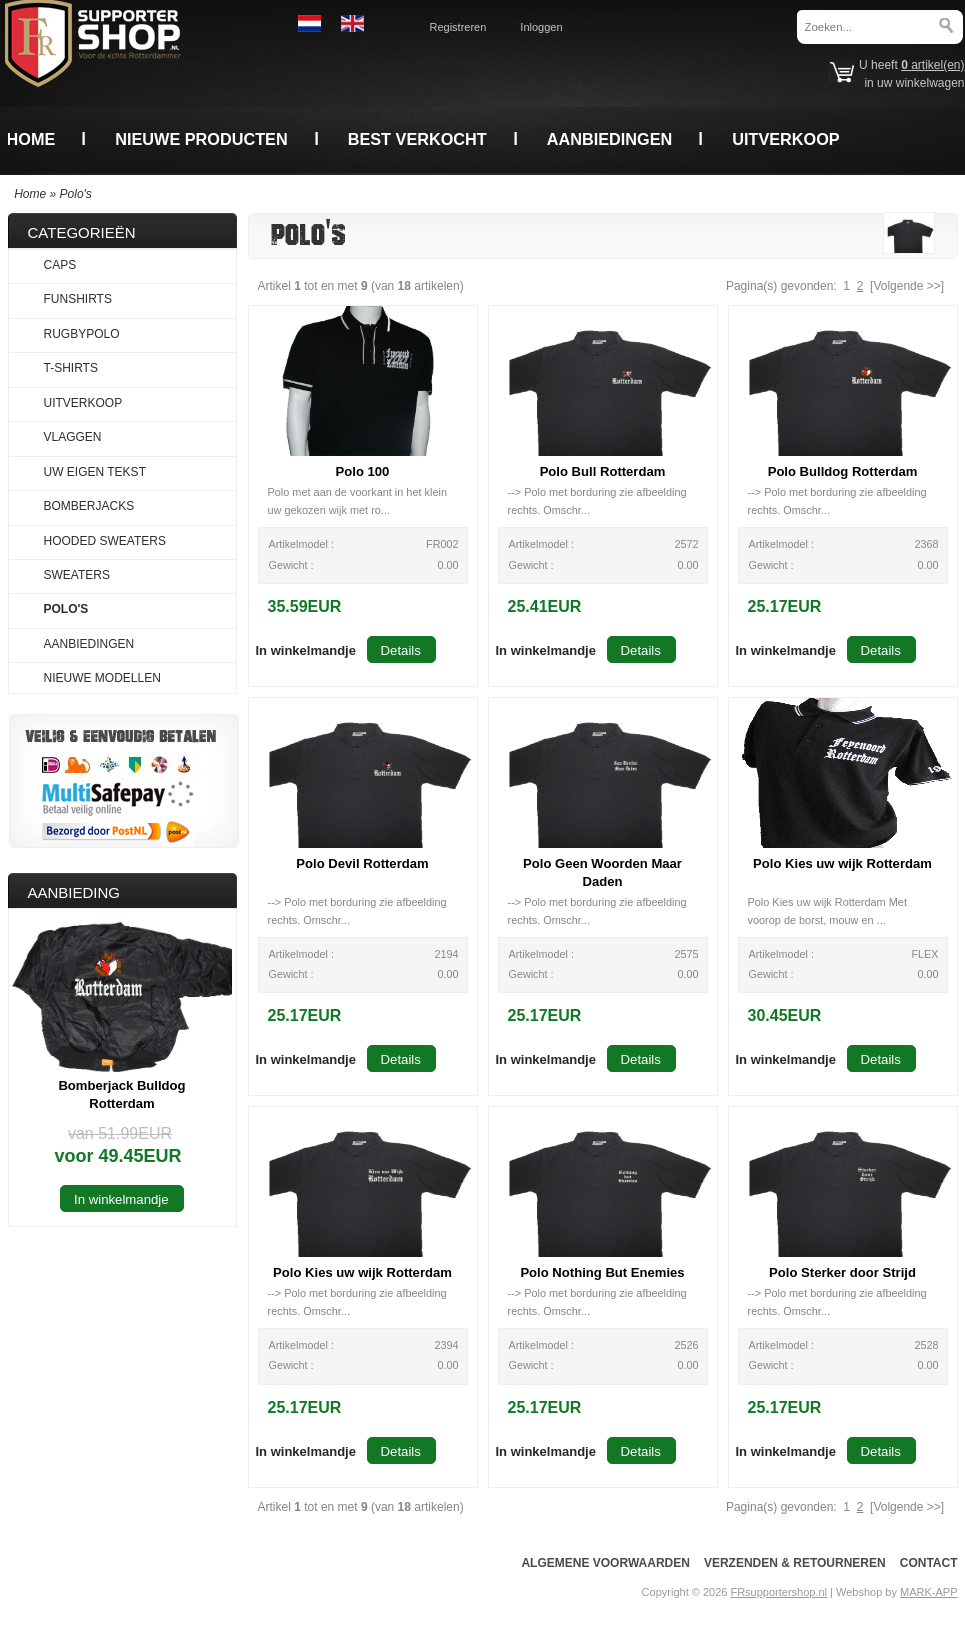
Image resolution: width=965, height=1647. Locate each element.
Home (31, 139)
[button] (306, 649)
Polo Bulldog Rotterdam (843, 471)
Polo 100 (363, 471)
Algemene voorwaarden (605, 1563)
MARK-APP (928, 1592)
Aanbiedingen (610, 139)
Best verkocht (417, 139)
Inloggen (541, 27)
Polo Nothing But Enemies (602, 1272)
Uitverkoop (785, 139)
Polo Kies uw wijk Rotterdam (842, 863)
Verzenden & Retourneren (795, 1563)
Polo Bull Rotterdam (603, 471)
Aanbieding (74, 892)
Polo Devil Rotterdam (362, 863)
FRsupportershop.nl (778, 1592)
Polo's (76, 194)
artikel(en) (932, 65)
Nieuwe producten (201, 139)
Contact (929, 1563)
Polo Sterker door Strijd (842, 1272)
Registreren (458, 27)
